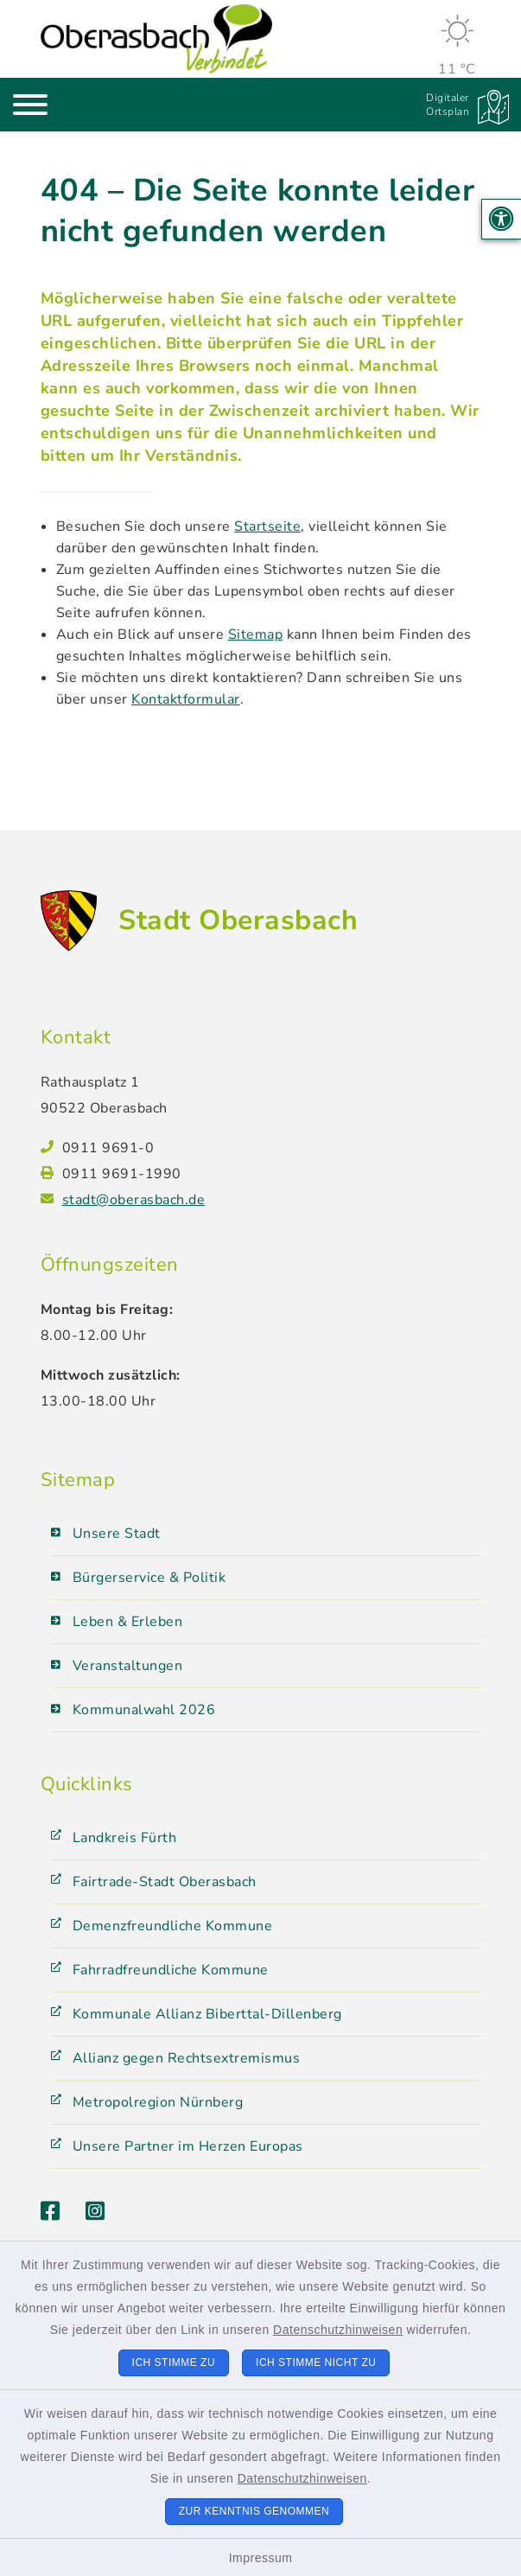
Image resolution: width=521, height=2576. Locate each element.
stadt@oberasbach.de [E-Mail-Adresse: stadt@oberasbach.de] (134, 1199)
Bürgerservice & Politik (149, 1577)
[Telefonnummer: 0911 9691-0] (271, 1148)
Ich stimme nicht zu (316, 2362)
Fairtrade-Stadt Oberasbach (165, 1881)
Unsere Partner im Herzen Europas (188, 2146)
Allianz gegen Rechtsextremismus (187, 2058)
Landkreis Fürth (125, 1837)
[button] (501, 219)
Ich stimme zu (174, 2362)
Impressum (261, 2558)
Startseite (267, 526)
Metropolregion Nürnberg (158, 2102)
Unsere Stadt (117, 1533)
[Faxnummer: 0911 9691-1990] (271, 1174)
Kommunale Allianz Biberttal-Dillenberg (207, 2014)
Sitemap (255, 634)
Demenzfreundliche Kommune (173, 1925)
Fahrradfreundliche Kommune (171, 1970)
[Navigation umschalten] (30, 104)
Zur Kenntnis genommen (254, 2511)
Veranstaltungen (128, 1665)
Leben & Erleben (128, 1621)
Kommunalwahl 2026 (144, 1709)
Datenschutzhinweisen (338, 2330)
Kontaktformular (185, 699)
